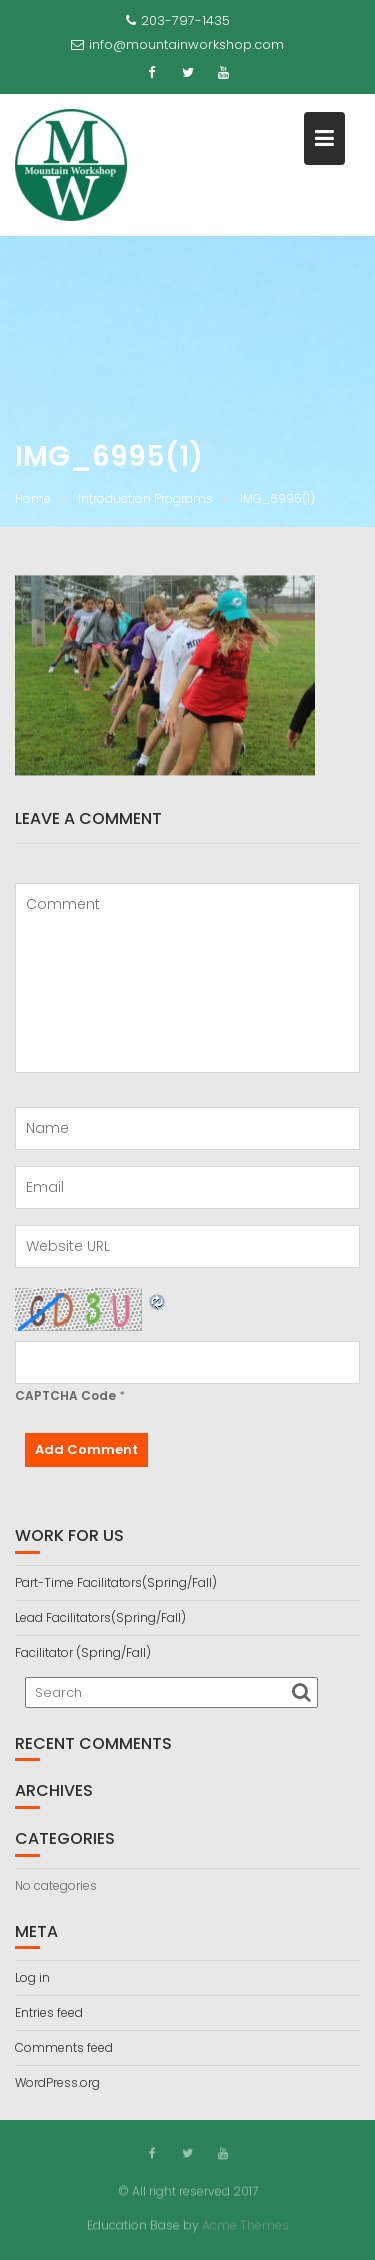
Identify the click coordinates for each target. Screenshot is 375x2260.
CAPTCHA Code (65, 1395)
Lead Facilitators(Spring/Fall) (100, 1617)
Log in (32, 1977)
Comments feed (64, 2047)
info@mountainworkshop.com (177, 44)
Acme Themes (245, 2224)
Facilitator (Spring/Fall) (83, 1652)
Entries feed (49, 2012)
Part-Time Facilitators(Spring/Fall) (116, 1582)
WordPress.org (57, 2082)
